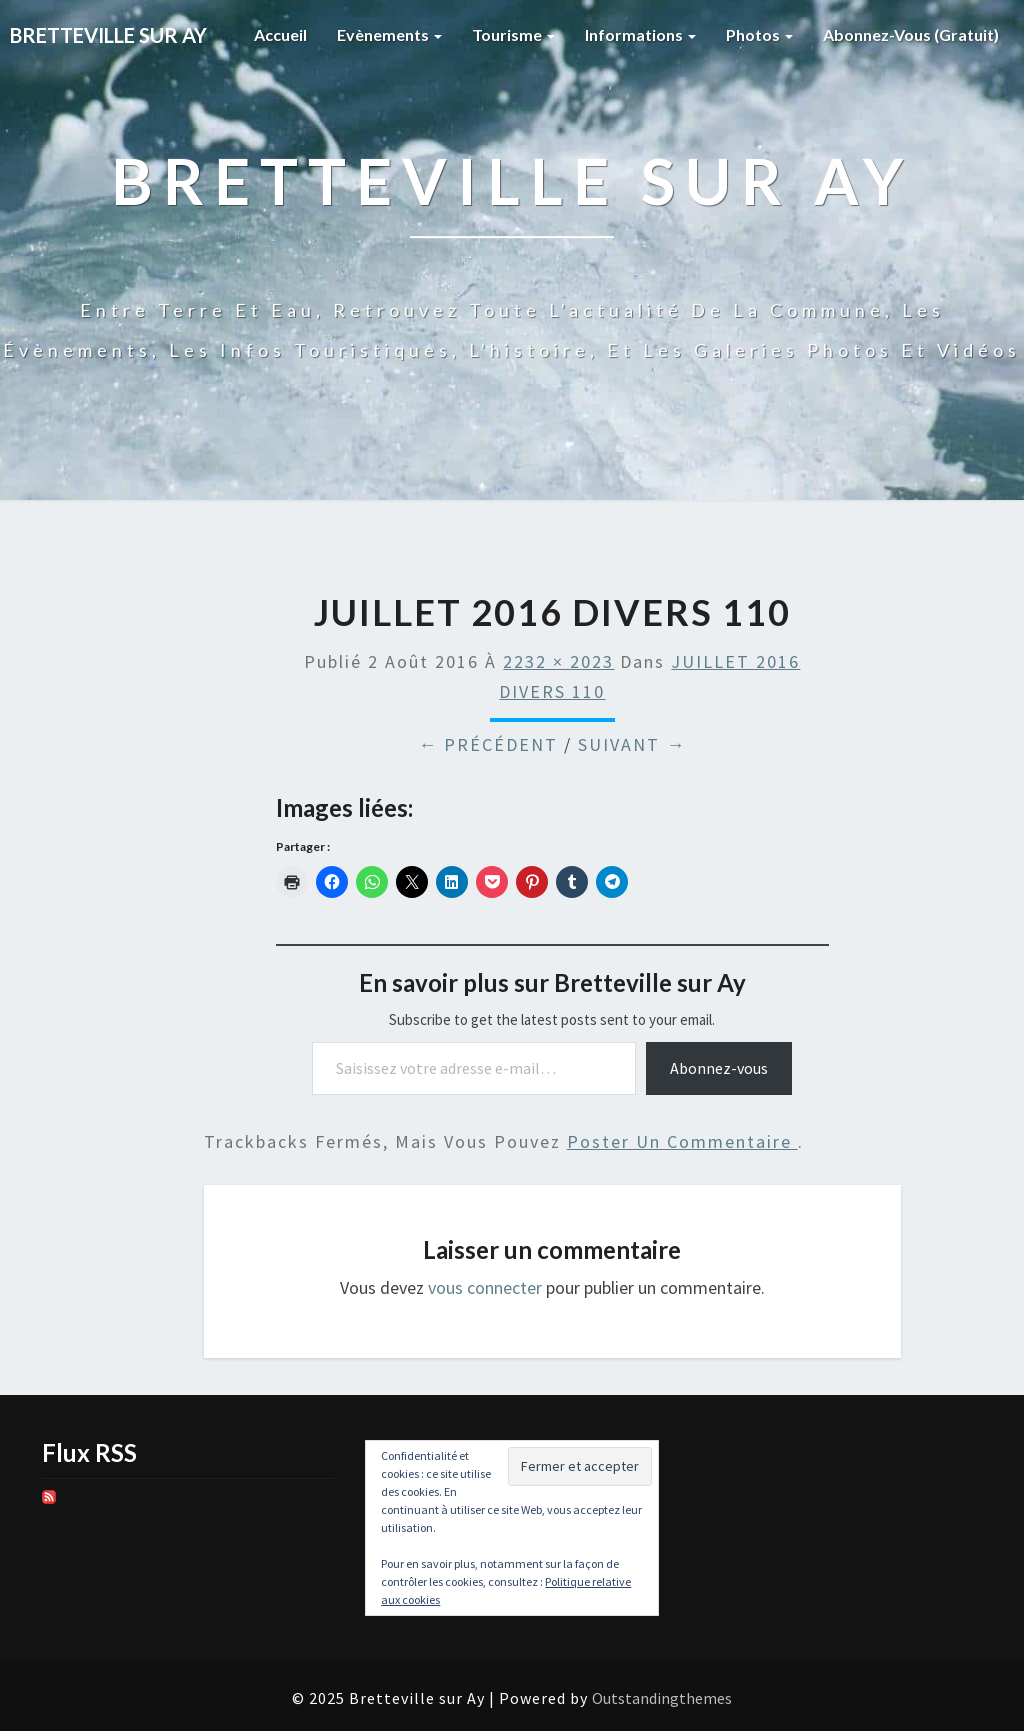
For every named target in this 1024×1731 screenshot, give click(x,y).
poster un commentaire (682, 1141)
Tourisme (513, 34)
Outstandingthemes (662, 1698)
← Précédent (488, 744)
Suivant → (632, 744)
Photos (759, 34)
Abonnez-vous (719, 1068)
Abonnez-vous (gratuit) (911, 34)
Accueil (280, 34)
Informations (640, 34)
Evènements (389, 34)
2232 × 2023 (558, 661)
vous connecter (485, 1287)
